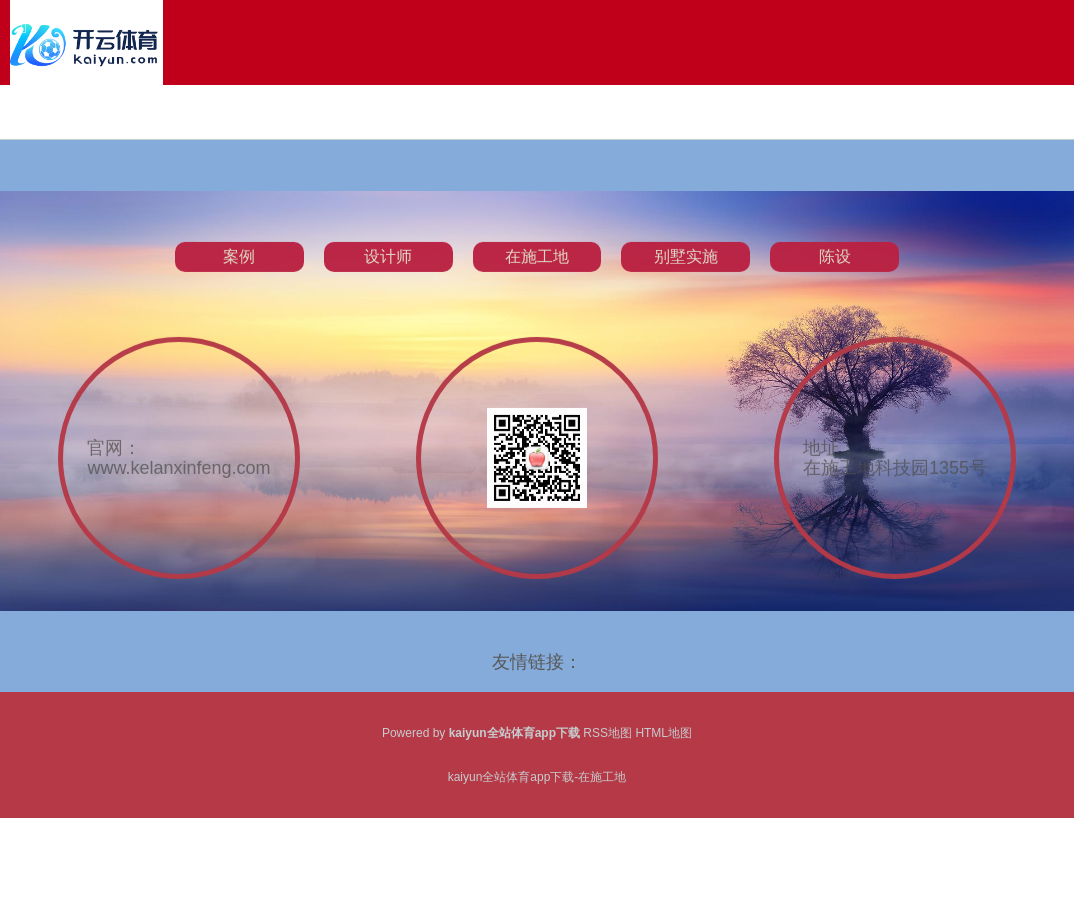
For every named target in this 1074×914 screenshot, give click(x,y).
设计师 (388, 265)
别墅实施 (686, 265)
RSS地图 (607, 733)
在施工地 (537, 265)
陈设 (835, 265)
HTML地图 (663, 733)
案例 (239, 265)
